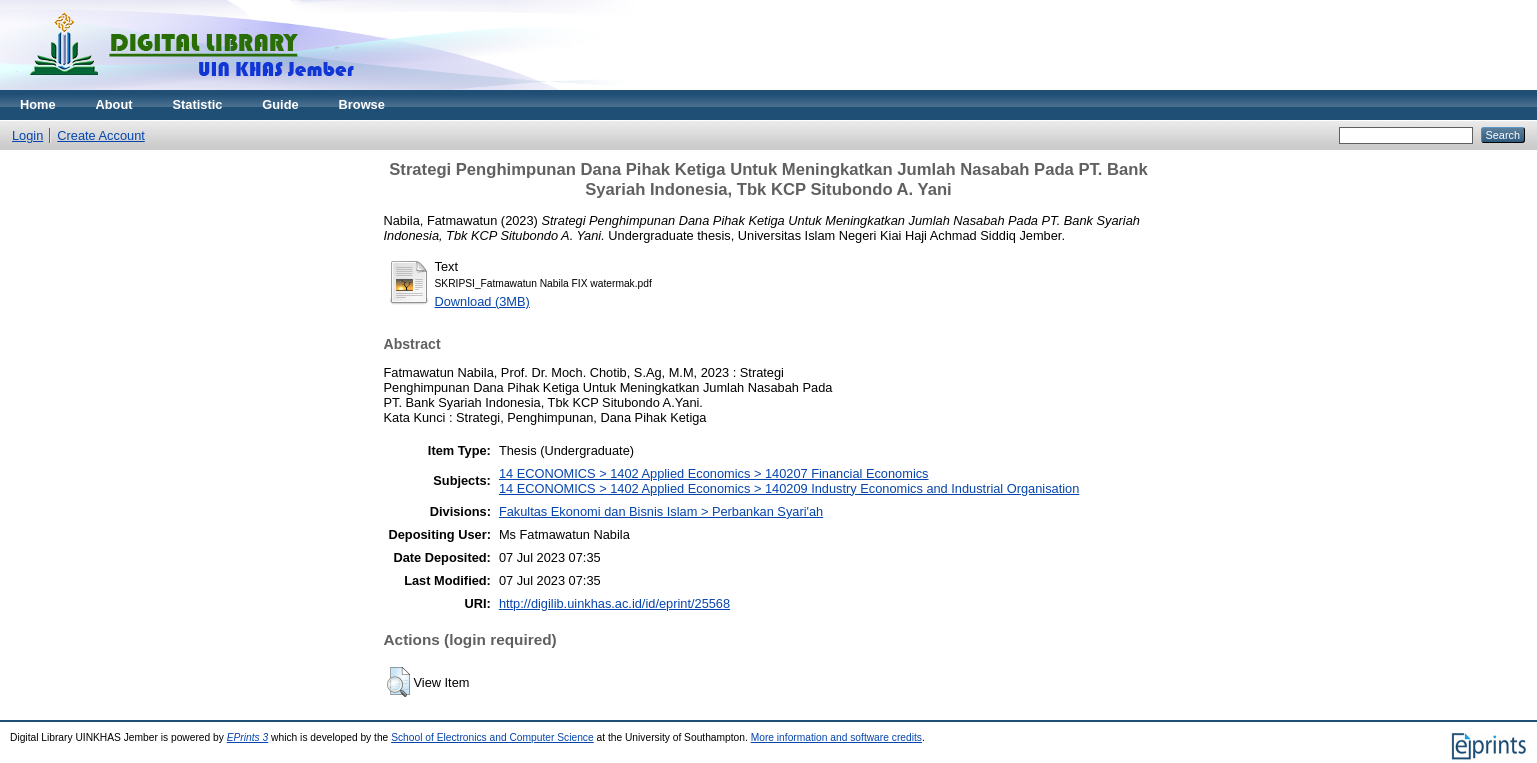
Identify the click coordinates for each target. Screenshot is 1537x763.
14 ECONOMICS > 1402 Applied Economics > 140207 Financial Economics (714, 473)
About (114, 104)
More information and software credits (836, 737)
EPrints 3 (248, 737)
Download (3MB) (482, 301)
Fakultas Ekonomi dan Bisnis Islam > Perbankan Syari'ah (661, 511)
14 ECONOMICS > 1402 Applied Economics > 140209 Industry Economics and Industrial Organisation (789, 488)
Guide (280, 104)
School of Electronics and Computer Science (492, 737)
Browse (362, 104)
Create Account (101, 135)
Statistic (198, 104)
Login (27, 135)
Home (38, 104)
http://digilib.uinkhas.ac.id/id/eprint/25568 (614, 603)
